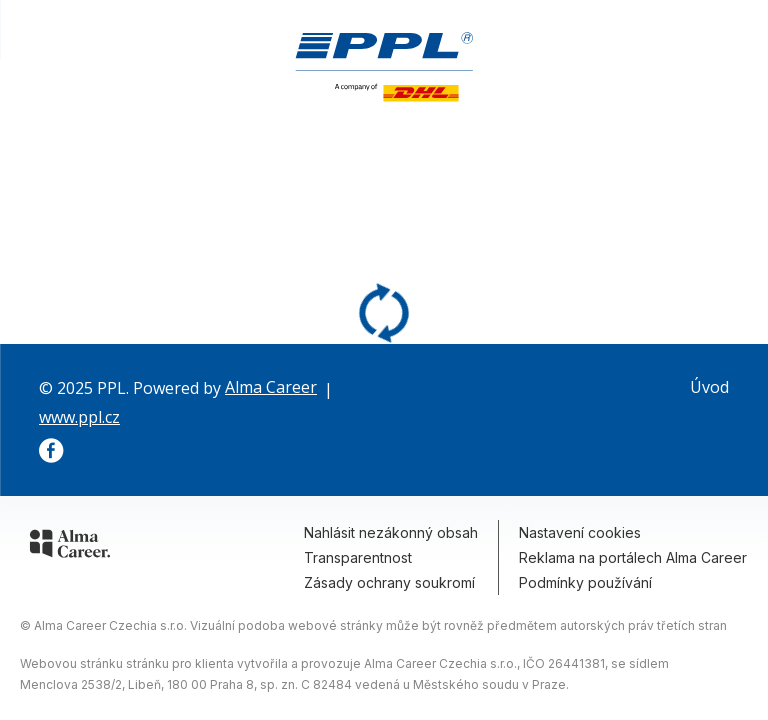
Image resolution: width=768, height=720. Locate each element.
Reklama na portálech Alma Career (633, 557)
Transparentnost (358, 557)
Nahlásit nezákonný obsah (391, 532)
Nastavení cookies (580, 532)
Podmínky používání (585, 582)
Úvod (709, 387)
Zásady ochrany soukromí (389, 582)
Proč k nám (626, 145)
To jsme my (403, 145)
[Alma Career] (70, 547)
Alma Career (271, 387)
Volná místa (517, 145)
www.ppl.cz (79, 417)
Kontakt (724, 145)
